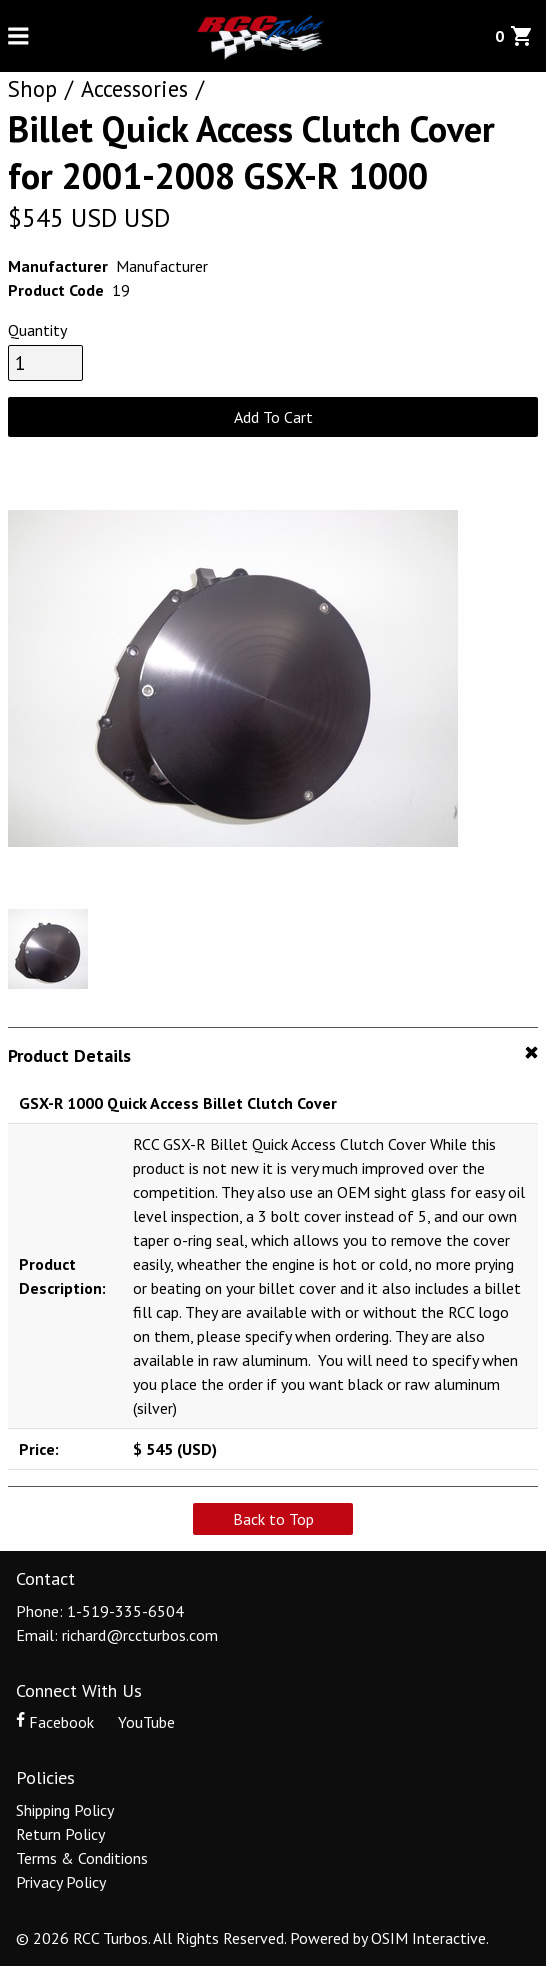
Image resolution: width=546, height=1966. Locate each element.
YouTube (136, 1722)
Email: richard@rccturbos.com (117, 1635)
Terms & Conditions (82, 1858)
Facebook (57, 1722)
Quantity (37, 330)
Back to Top (273, 1519)
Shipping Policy (65, 1810)
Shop (32, 88)
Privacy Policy (61, 1882)
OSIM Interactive (428, 1938)
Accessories (134, 88)
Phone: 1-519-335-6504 (100, 1611)
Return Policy (60, 1834)
